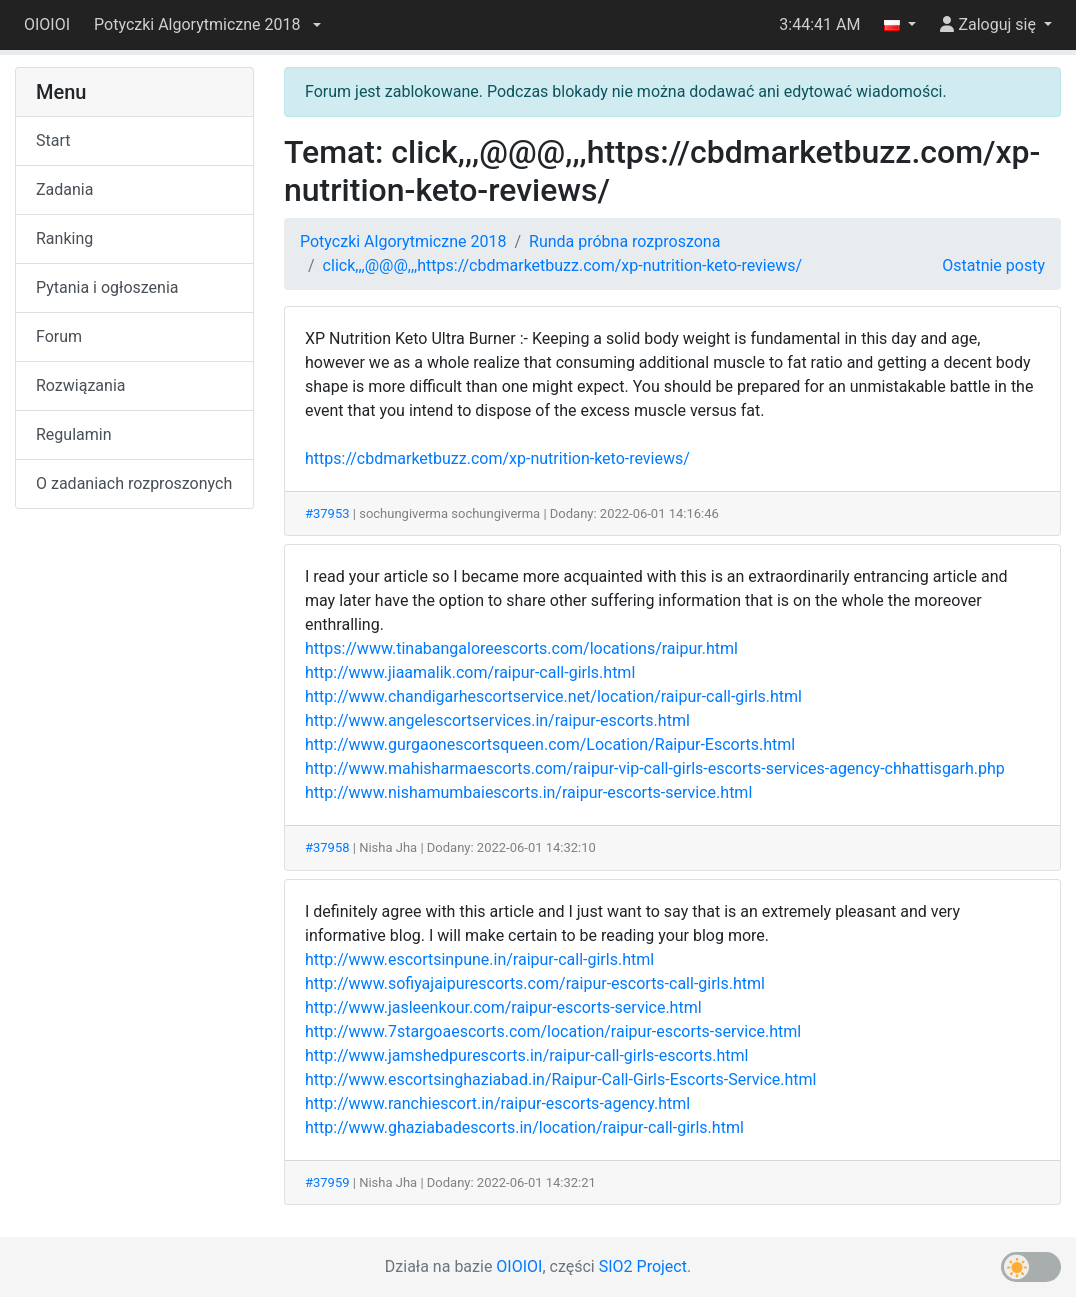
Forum (59, 336)
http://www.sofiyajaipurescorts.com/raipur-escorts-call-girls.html (535, 983)
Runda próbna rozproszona (624, 241)
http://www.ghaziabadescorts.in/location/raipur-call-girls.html (524, 1127)
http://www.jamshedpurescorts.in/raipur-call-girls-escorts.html (526, 1055)
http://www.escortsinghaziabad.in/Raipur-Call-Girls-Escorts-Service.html (561, 1079)
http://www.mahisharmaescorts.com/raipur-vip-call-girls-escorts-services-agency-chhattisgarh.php (655, 768)
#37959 (327, 1182)
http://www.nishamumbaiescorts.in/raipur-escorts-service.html (528, 792)
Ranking (64, 238)
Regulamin (74, 434)
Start (53, 140)
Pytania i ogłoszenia (107, 287)
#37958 (327, 847)
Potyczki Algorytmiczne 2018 (403, 241)
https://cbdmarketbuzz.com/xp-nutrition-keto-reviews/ (497, 458)
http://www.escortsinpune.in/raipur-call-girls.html (479, 959)
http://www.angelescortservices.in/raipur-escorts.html (497, 720)
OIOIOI (47, 24)
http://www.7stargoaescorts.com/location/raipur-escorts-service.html (553, 1031)
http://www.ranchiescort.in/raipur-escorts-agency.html (497, 1103)
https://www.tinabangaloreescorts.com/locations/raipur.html (521, 648)
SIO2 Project (643, 1266)
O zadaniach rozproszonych (134, 483)
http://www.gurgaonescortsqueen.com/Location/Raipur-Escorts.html (550, 744)
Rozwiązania (80, 385)
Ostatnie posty (993, 265)
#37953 (327, 513)
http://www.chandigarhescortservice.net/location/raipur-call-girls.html (553, 696)
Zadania (64, 189)
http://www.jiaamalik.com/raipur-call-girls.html (470, 672)
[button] (207, 25)
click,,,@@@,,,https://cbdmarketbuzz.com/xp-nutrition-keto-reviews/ (563, 265)
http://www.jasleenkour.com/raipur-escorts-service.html (503, 1007)
